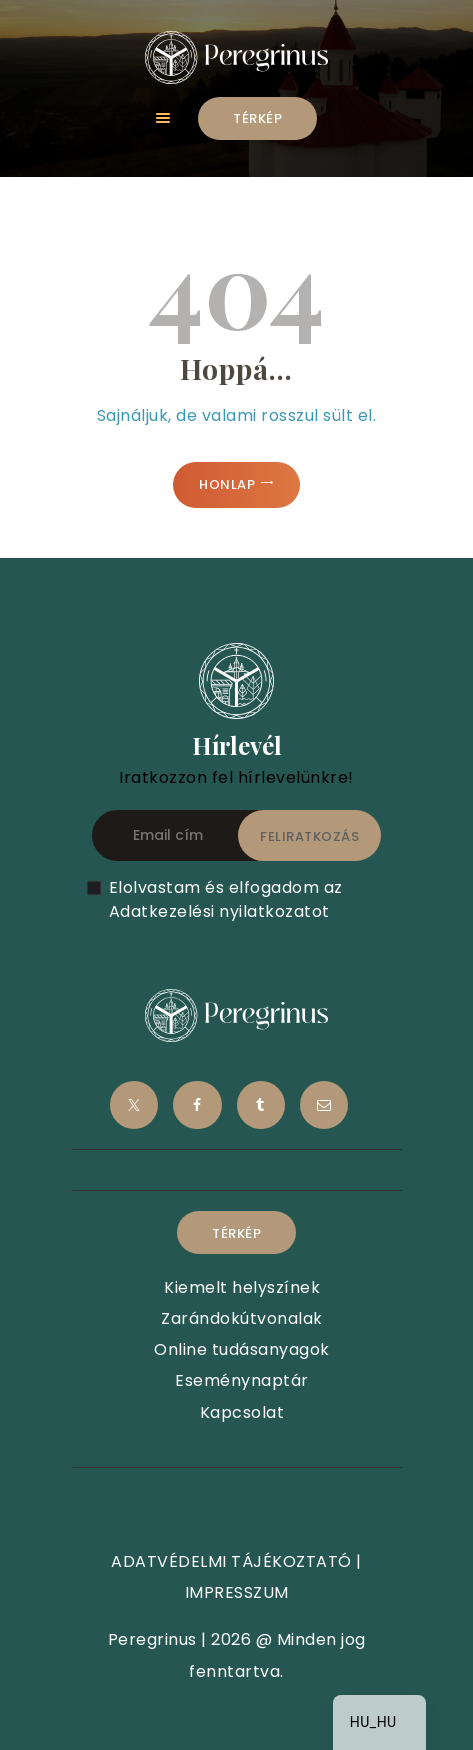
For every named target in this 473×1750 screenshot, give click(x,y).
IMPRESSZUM (237, 1592)
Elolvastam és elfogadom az (226, 899)
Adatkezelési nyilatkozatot (219, 911)
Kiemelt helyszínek (242, 1287)
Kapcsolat (242, 1412)
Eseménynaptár (242, 1380)
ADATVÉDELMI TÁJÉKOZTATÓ (231, 1561)
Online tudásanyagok (242, 1349)
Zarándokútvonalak (242, 1318)
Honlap (227, 484)
